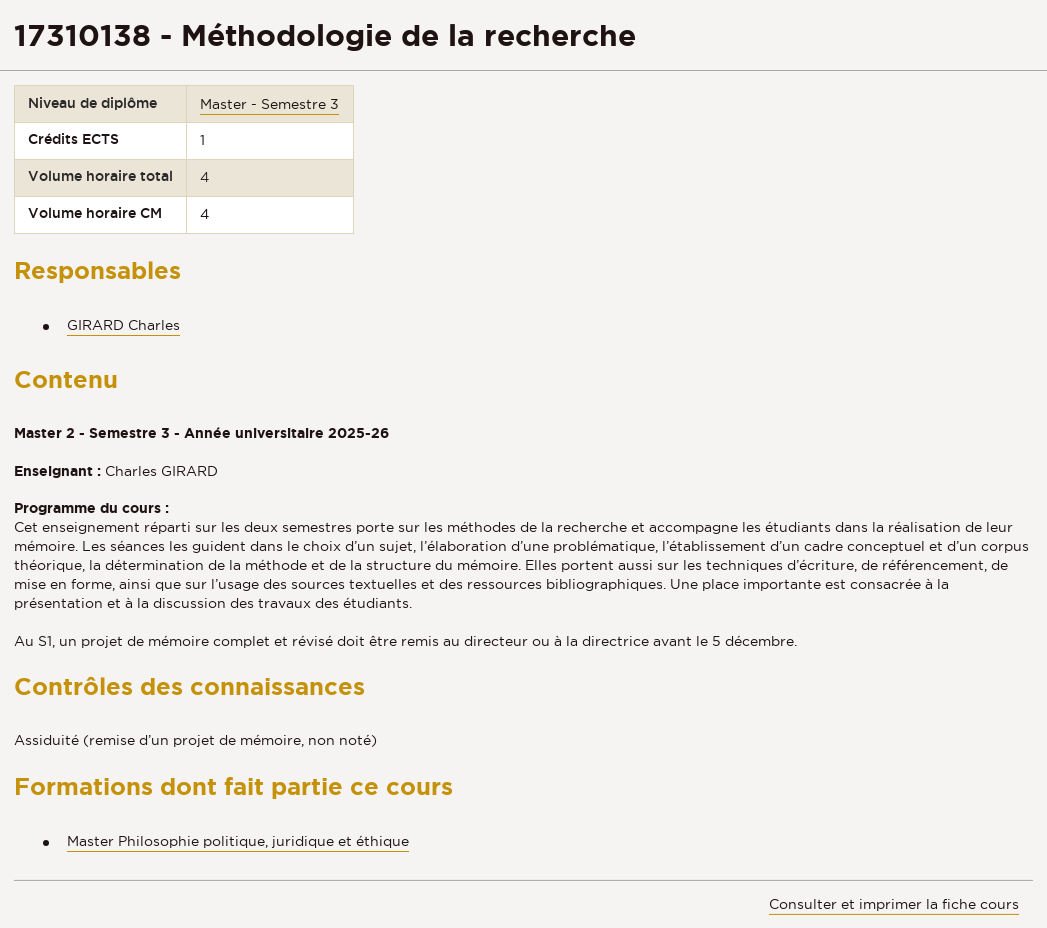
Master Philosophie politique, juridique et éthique (238, 841)
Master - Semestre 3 (269, 104)
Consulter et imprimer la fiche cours (894, 904)
